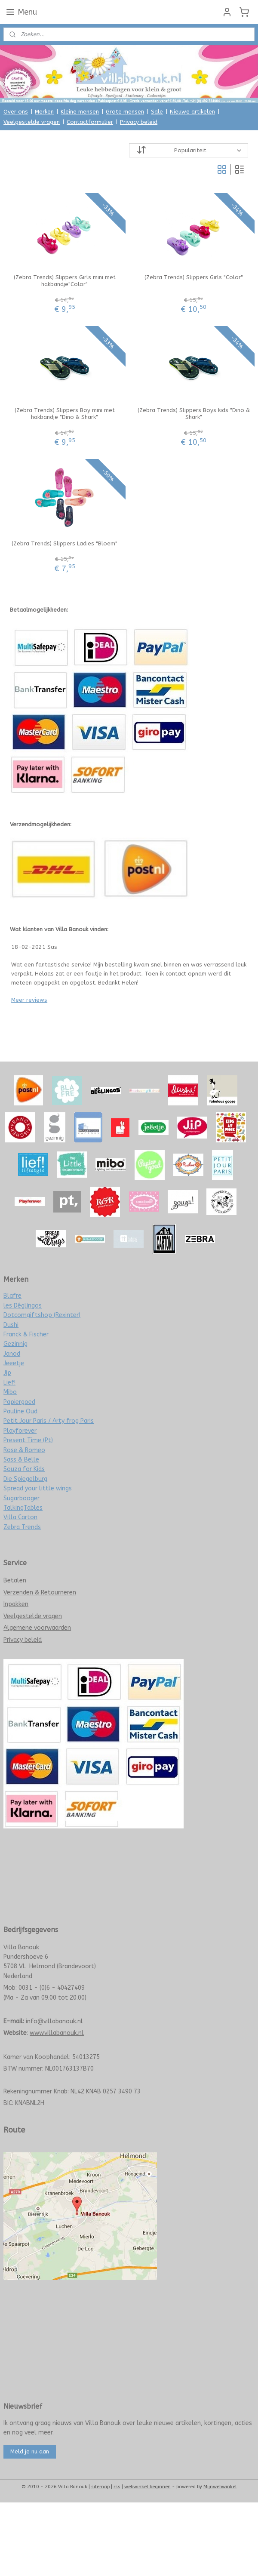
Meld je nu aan (29, 2451)
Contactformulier (90, 122)
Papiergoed (19, 1402)
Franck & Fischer (26, 1334)
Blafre (12, 1295)
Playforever (20, 1430)
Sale (157, 111)
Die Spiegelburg (25, 1479)
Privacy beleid (138, 122)
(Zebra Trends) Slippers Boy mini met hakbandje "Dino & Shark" (65, 413)
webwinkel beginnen (147, 2487)
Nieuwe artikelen (192, 111)
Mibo (10, 1392)
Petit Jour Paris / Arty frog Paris (48, 1421)
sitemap (100, 2487)
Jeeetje (13, 1363)
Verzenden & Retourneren (39, 1592)
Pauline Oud (20, 1411)
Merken (44, 111)
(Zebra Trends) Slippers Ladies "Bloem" (64, 543)
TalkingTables (23, 1507)
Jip (7, 1372)
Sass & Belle (21, 1459)
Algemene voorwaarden (37, 1627)
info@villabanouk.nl (54, 2021)
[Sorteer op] (188, 150)
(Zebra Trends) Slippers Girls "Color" (193, 277)
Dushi (10, 1325)
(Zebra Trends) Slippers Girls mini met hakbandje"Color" (65, 280)
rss (117, 2487)
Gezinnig (15, 1344)
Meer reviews (29, 1000)
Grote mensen (125, 111)
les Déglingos (22, 1305)
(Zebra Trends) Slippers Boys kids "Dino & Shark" (194, 413)
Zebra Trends (22, 1527)
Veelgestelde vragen (31, 122)
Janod (11, 1353)
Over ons (15, 111)
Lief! (9, 1382)
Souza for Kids (24, 1469)
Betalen (14, 1580)
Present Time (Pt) (28, 1440)
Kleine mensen (80, 111)
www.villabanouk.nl (57, 2033)
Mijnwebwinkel (220, 2487)
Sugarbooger (21, 1498)
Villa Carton (20, 1517)
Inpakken (15, 1604)
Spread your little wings (37, 1488)
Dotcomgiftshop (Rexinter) (41, 1315)
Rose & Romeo (24, 1450)
